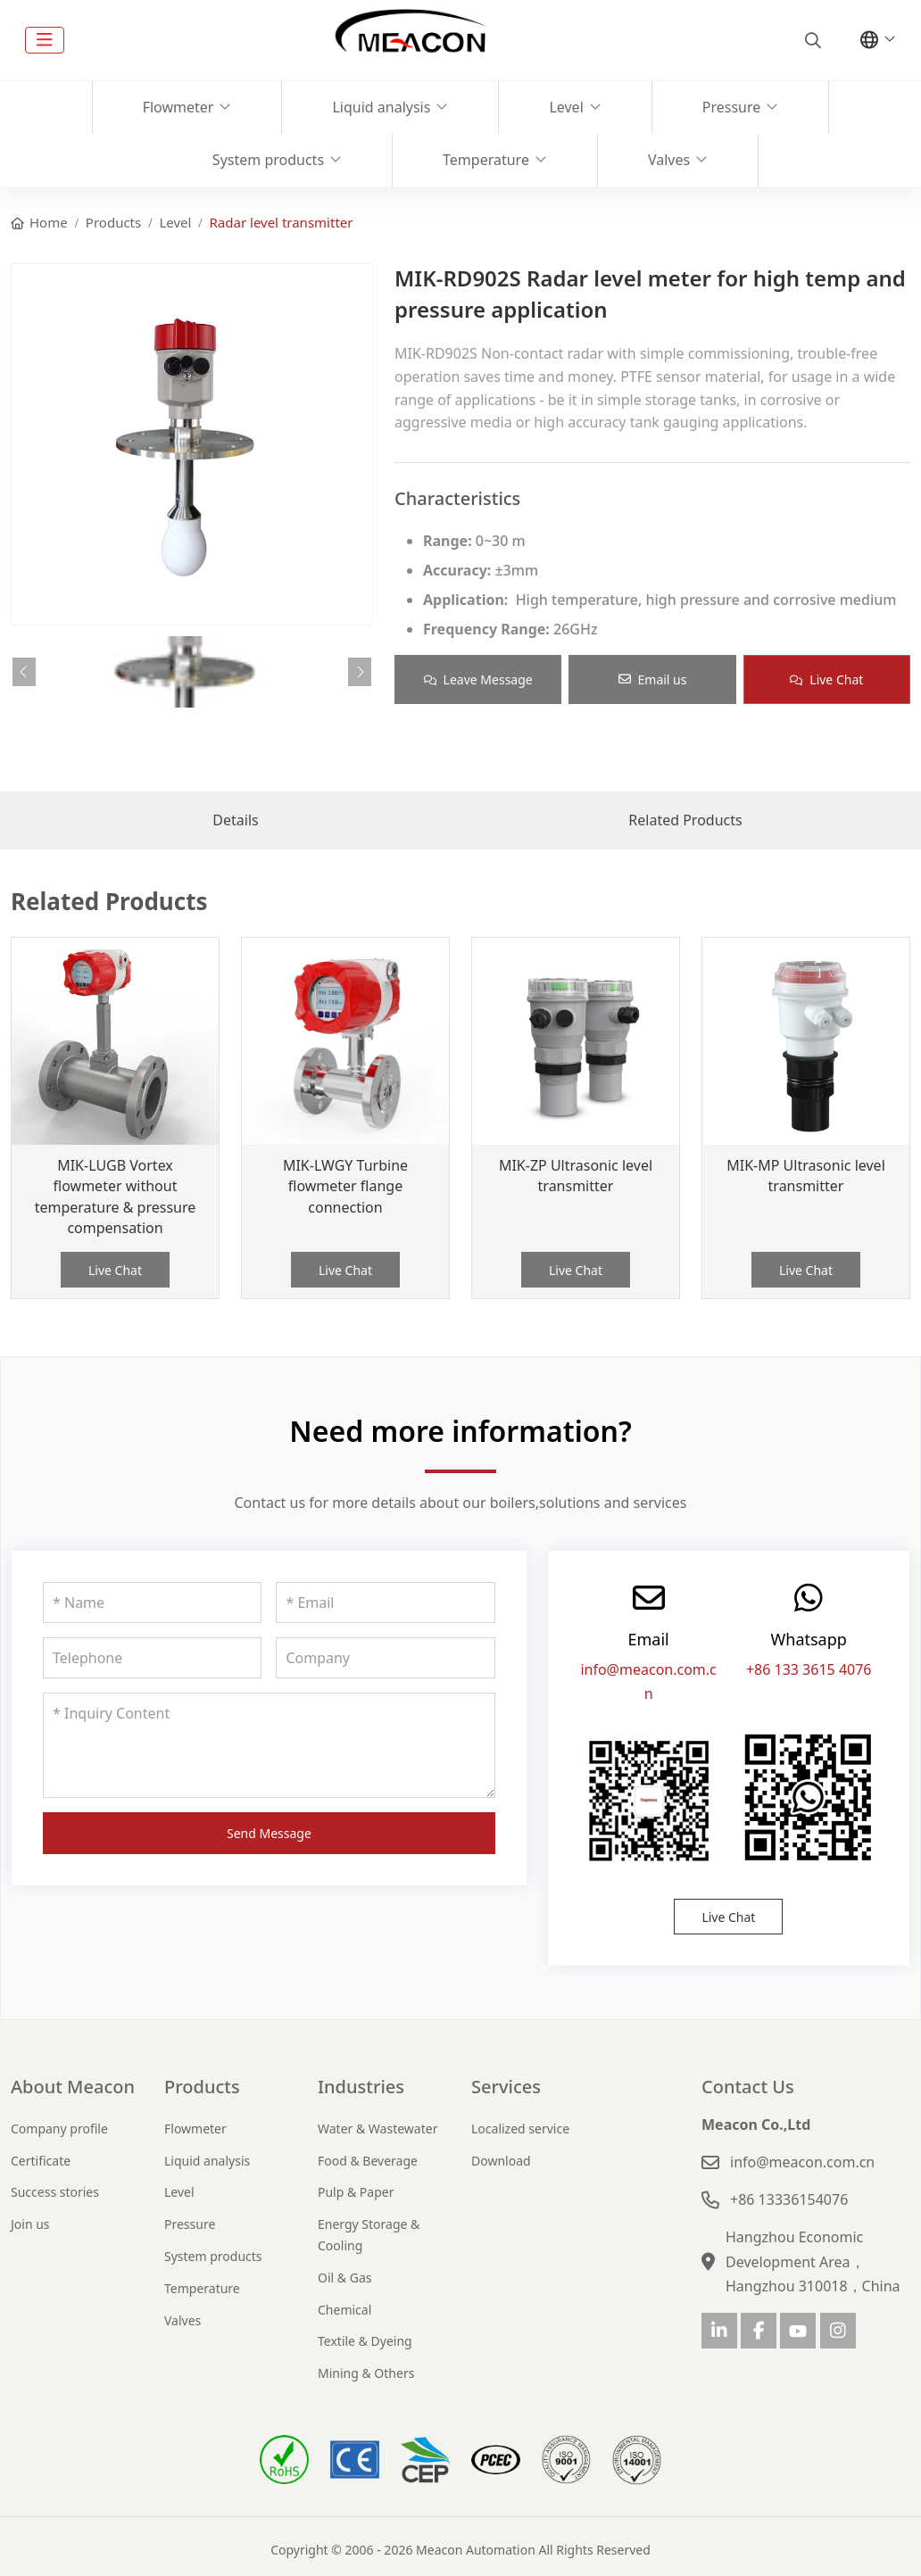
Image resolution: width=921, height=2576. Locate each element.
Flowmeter (178, 107)
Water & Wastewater (377, 2128)
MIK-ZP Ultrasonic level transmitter (575, 1175)
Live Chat (826, 679)
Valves (669, 160)
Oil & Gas (344, 2277)
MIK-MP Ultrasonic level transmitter (805, 1175)
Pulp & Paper (356, 2191)
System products (268, 160)
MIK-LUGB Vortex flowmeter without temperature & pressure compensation (115, 1196)
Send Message (269, 1833)
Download (501, 2160)
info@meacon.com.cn (802, 2162)
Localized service (520, 2128)
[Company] (385, 1657)
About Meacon (73, 2087)
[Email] (385, 1602)
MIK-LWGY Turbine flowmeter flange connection (345, 1185)
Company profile (59, 2128)
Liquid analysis (381, 107)
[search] (811, 40)
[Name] (152, 1602)
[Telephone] (152, 1657)
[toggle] (44, 40)
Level (566, 107)
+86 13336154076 (789, 2199)
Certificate (41, 2160)
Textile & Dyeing (365, 2340)
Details (235, 820)
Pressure (731, 107)
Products (202, 2087)
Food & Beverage (368, 2160)
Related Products (685, 820)
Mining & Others (366, 2373)
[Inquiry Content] (269, 1745)
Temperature (486, 160)
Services (506, 2087)
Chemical (344, 2309)
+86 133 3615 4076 (809, 1669)
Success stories (55, 2191)
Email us (652, 679)
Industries (361, 2087)
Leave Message (478, 679)
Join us (30, 2224)
